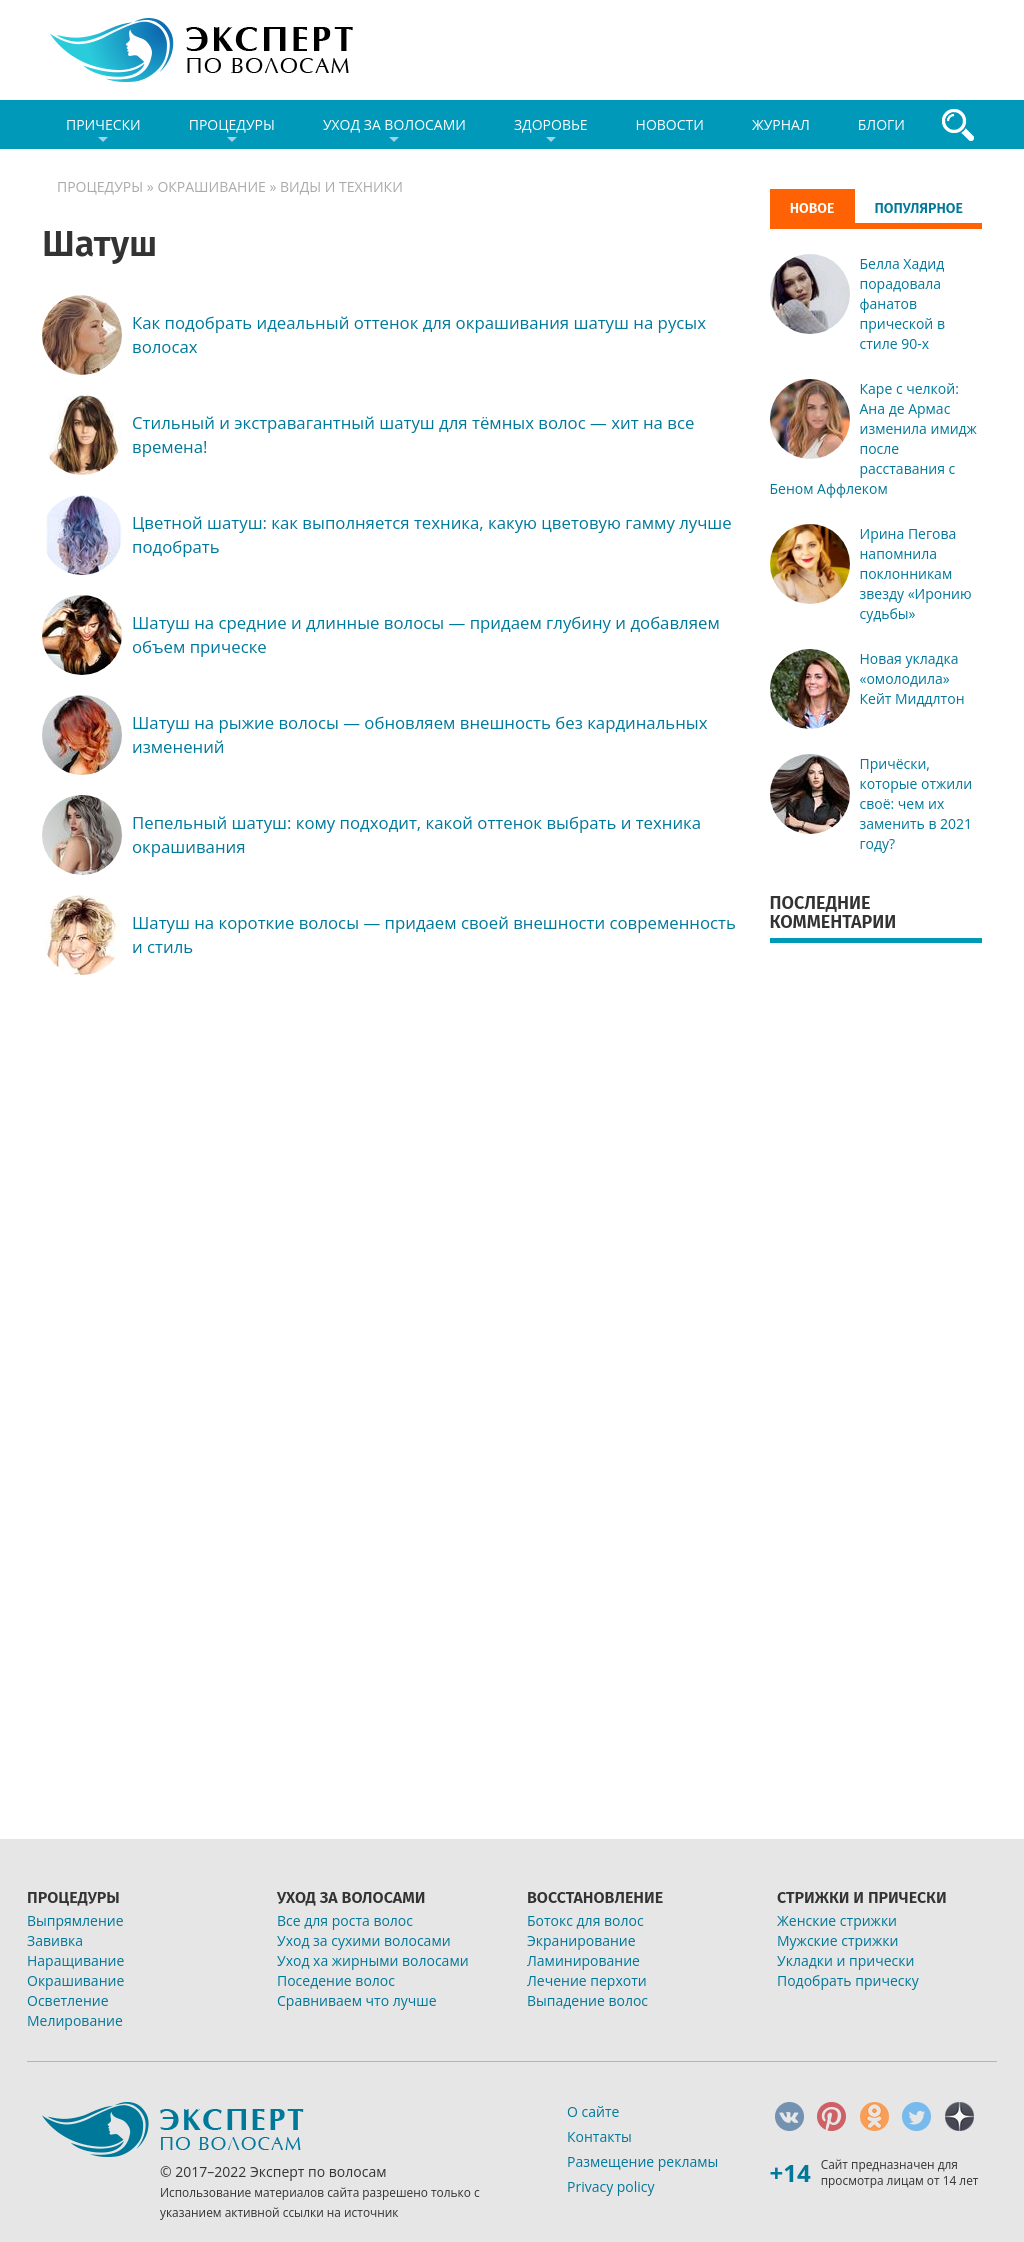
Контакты (599, 2136)
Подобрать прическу (848, 1980)
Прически (103, 132)
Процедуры (232, 132)
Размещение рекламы (642, 2161)
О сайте (593, 2111)
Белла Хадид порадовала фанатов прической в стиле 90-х (902, 303)
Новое (812, 208)
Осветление (68, 2000)
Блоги (881, 124)
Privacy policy (611, 2186)
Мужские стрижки (837, 1940)
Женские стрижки (837, 1920)
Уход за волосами (394, 132)
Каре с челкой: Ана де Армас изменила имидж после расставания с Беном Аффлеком (873, 438)
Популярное (919, 208)
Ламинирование (583, 1960)
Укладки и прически (845, 1960)
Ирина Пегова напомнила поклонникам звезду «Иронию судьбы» (916, 573)
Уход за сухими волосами (364, 1940)
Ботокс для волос (585, 1920)
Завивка (55, 1940)
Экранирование (581, 1940)
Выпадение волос (587, 2000)
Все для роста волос (345, 1920)
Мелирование (75, 2020)
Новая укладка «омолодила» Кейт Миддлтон (912, 678)
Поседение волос (336, 1980)
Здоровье (551, 132)
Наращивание (75, 1960)
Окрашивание (211, 186)
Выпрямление (75, 1920)
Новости (670, 124)
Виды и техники (341, 186)
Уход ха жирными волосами (373, 1960)
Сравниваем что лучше (357, 2000)
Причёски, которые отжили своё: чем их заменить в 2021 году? (916, 803)
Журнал (781, 124)
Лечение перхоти (587, 1980)
